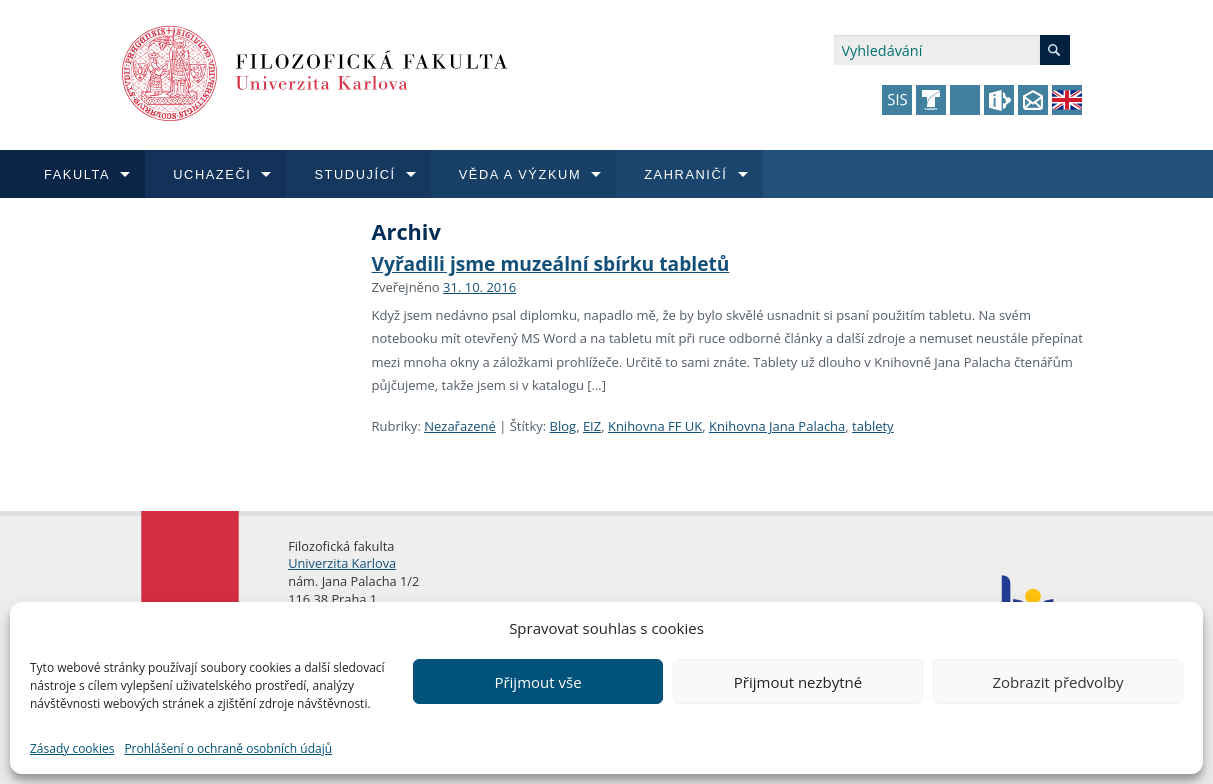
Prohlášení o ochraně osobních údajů (228, 748)
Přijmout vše (537, 682)
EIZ (592, 426)
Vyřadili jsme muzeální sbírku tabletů (551, 263)
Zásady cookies (72, 748)
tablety (873, 426)
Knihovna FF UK (655, 426)
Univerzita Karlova (342, 563)
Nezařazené (460, 426)
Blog (563, 426)
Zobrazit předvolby (1057, 682)
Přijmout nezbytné (798, 682)
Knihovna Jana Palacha (777, 426)
